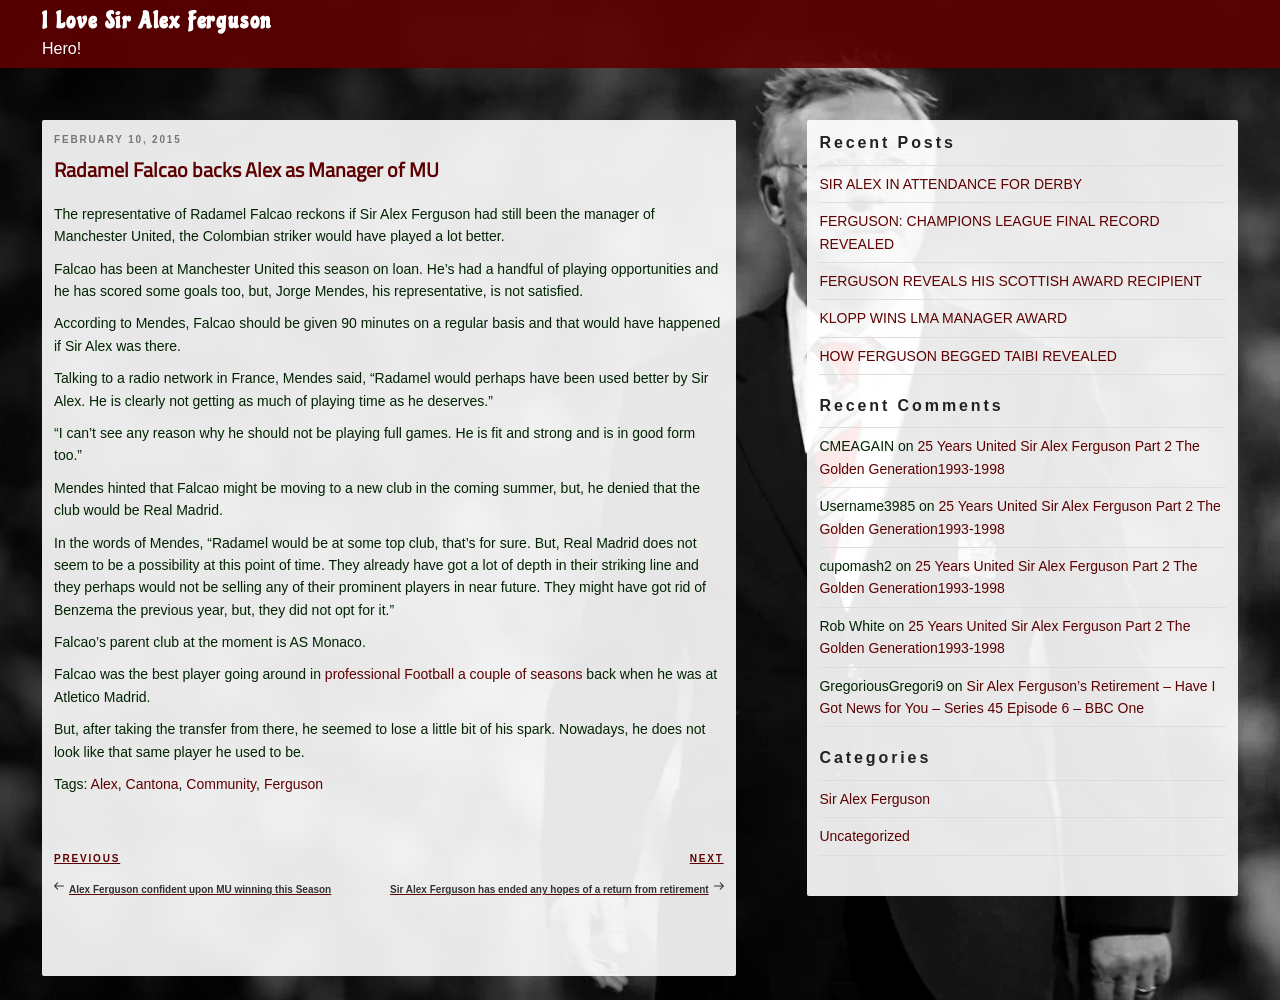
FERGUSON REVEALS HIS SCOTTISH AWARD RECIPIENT (1010, 281)
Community (221, 784)
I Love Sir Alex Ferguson (157, 21)
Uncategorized (864, 836)
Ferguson (293, 784)
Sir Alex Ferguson (874, 799)
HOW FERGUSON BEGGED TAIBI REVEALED (967, 356)
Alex (104, 784)
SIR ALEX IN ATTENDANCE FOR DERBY (950, 184)
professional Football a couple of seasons (454, 674)
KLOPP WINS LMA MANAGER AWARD (943, 318)
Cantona (152, 784)
